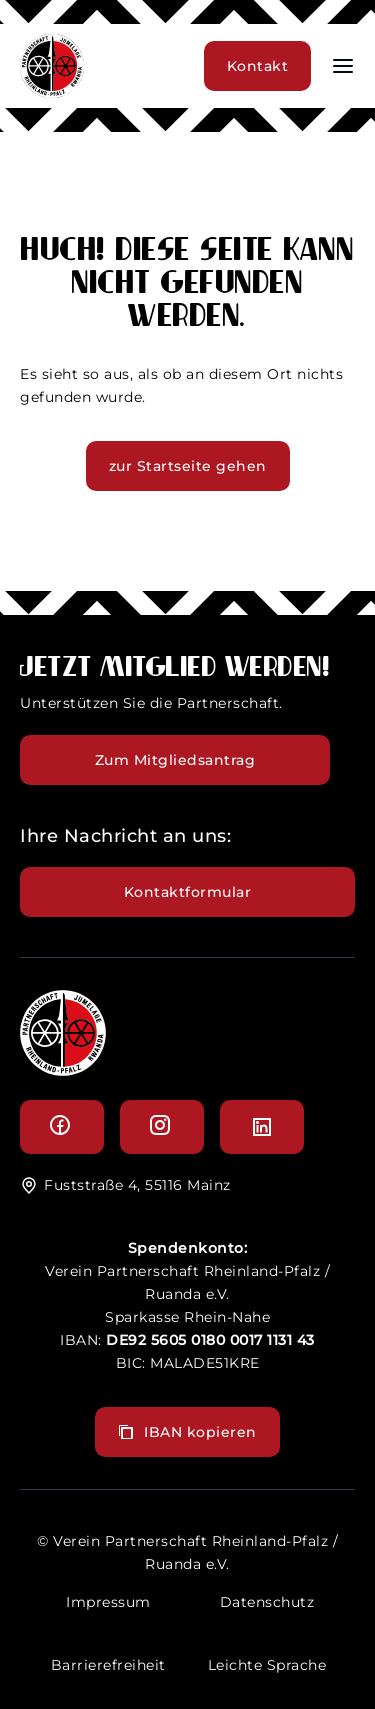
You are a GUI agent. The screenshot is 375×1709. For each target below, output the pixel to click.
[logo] (63, 1070)
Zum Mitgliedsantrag (175, 760)
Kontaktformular (188, 892)
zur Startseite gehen (188, 466)
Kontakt (258, 66)
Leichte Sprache (267, 1665)
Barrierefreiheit (108, 1665)
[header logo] (52, 92)
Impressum (108, 1602)
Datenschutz (267, 1602)
